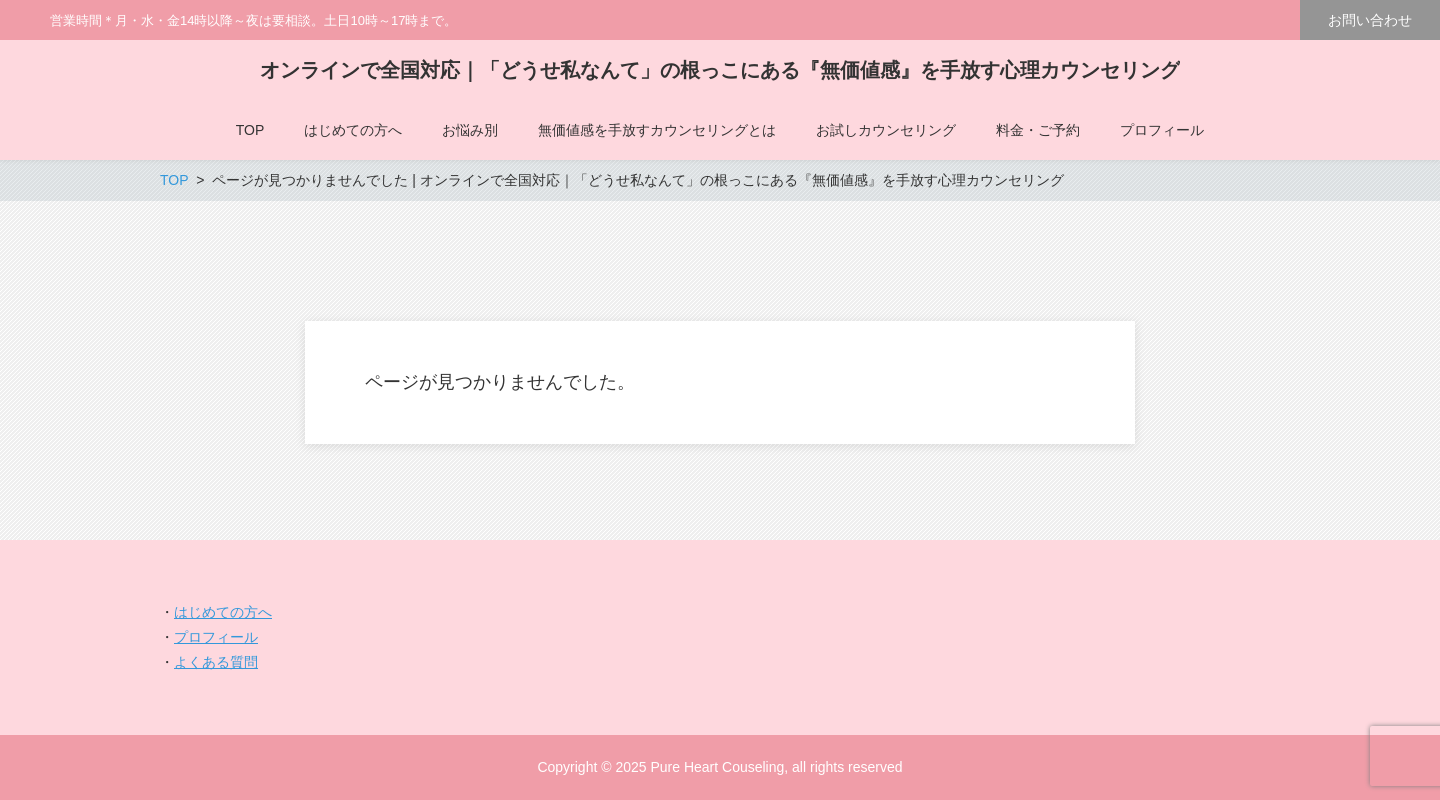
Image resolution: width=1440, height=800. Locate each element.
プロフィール (216, 637)
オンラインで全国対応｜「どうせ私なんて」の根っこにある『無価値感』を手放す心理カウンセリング (720, 70)
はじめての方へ (223, 612)
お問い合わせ (1370, 20)
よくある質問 (216, 662)
